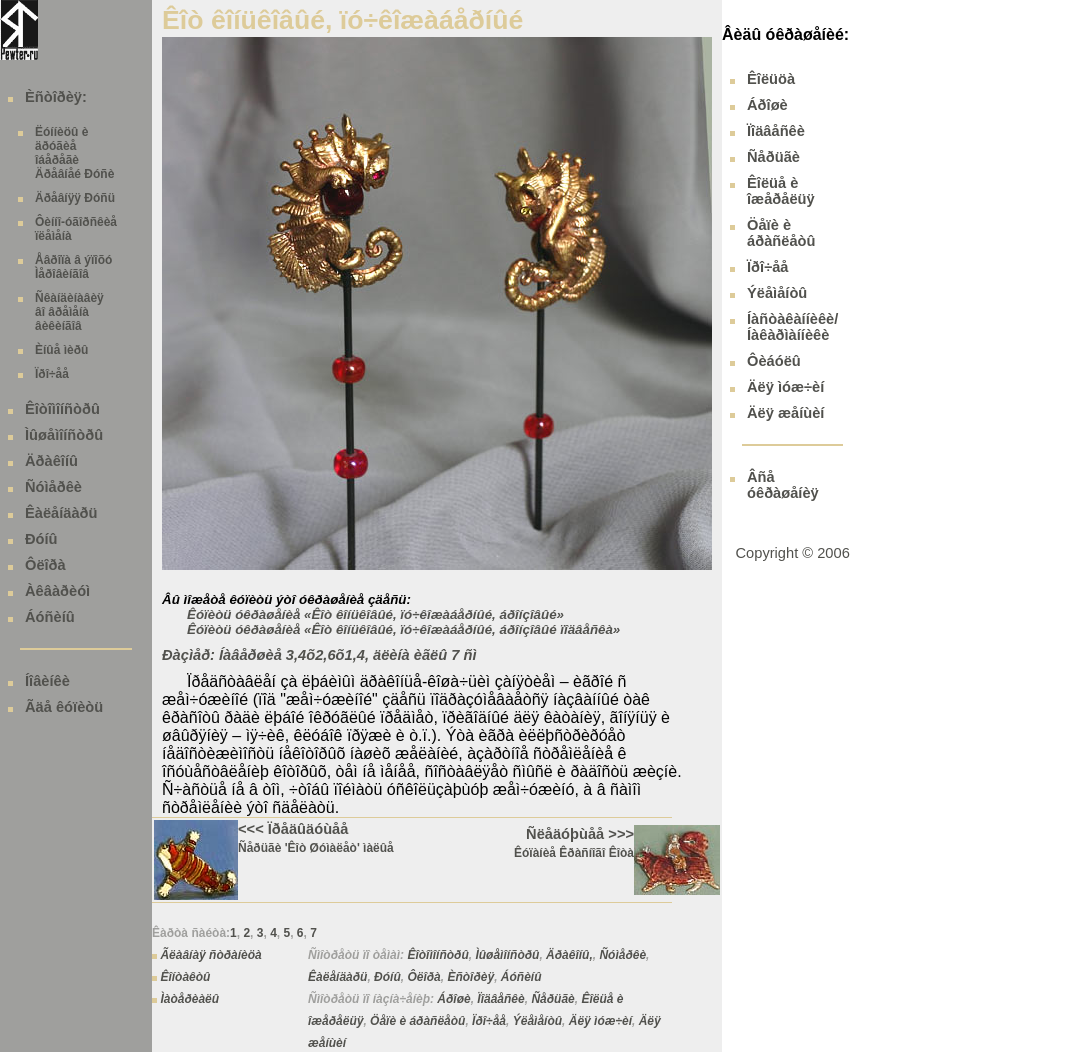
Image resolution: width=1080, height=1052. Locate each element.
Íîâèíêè (47, 681)
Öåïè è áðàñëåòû (417, 1021)
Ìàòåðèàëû (189, 999)
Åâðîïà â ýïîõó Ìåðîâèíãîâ (73, 267)
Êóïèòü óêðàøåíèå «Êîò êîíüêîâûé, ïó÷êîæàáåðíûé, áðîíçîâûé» (375, 614)
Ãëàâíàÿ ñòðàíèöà (210, 955)
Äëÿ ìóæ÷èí (600, 1021)
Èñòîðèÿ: (56, 97)
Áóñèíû (50, 617)
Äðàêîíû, (569, 955)
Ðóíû (41, 539)
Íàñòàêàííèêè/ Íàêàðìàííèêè (792, 327)
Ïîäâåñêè (500, 999)
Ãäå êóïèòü (64, 707)
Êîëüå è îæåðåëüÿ (781, 191)
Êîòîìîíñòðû (62, 409)
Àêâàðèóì (57, 591)
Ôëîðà (45, 565)
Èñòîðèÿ (470, 977)
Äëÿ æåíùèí (785, 413)
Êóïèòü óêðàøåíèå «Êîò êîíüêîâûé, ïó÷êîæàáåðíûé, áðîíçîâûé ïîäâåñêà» (403, 629)
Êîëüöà (771, 79)
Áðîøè (453, 999)
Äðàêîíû (51, 461)
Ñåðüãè (552, 999)
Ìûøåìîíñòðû (64, 435)
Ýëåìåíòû (537, 1021)
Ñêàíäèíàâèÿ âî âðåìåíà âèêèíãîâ (69, 312)
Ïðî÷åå (52, 374)
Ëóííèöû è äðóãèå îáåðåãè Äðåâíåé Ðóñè (74, 153)
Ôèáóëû (774, 361)
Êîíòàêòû (185, 977)
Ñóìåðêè (53, 487)
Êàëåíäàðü (61, 513)
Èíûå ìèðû (61, 350)
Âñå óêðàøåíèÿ (783, 485)
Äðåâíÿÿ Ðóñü (75, 198)
